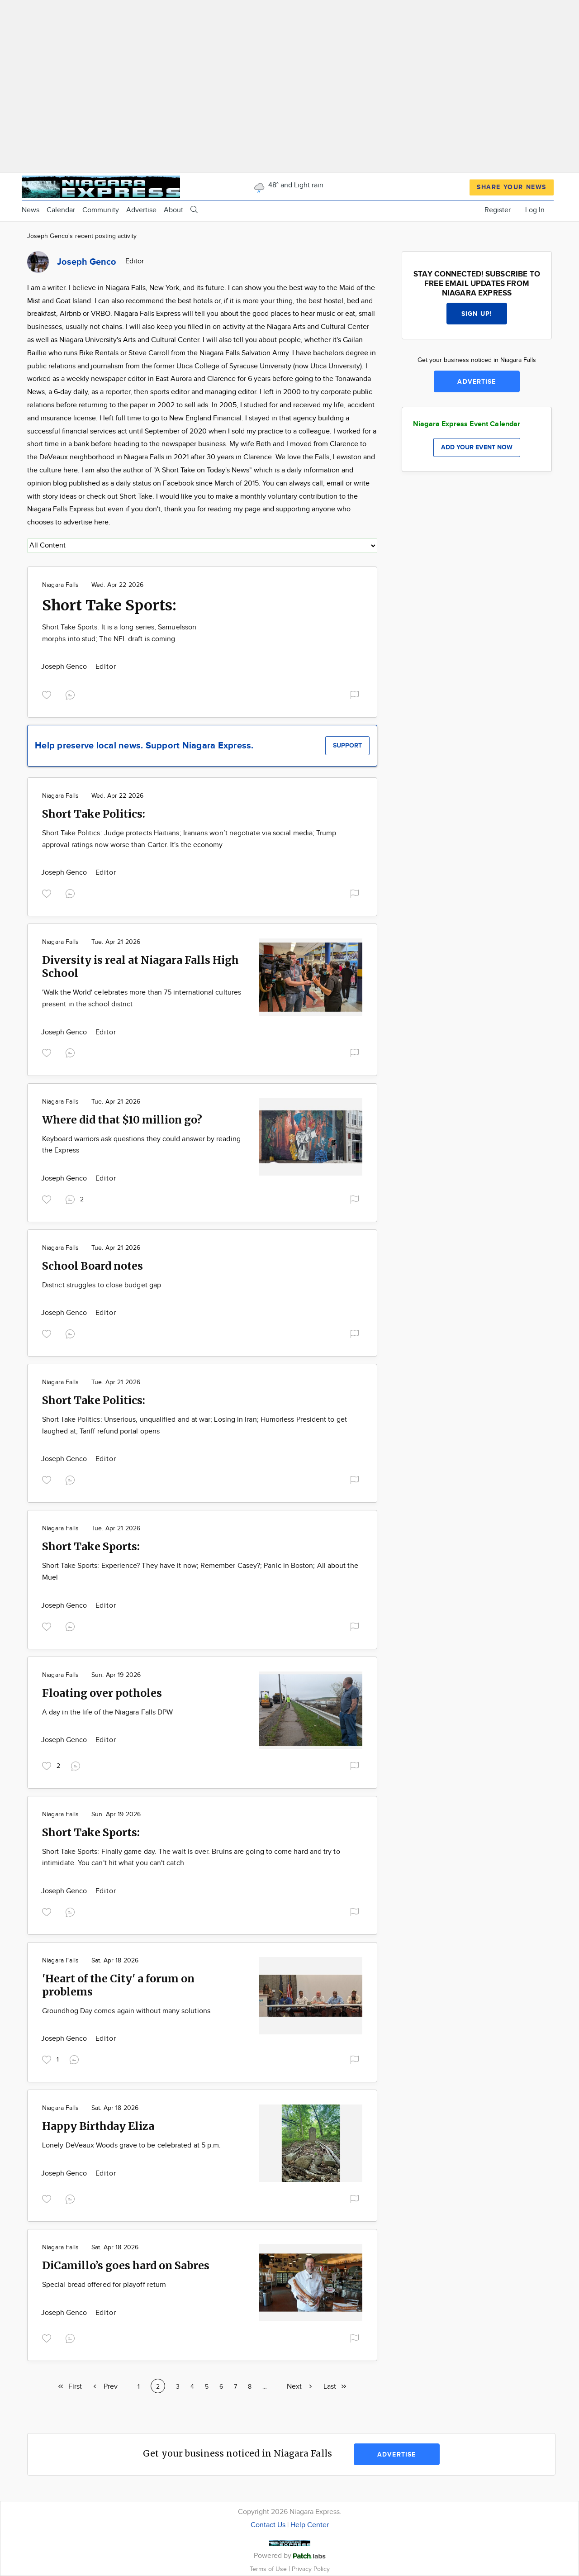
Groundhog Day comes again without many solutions (126, 2011)
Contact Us (268, 2525)
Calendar (61, 210)
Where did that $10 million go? (122, 1119)
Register (497, 210)
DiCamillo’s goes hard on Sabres (125, 2265)
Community (100, 210)
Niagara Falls (60, 585)
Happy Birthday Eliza (98, 2126)
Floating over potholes (102, 1693)
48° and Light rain (287, 185)
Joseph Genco (65, 666)
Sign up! (476, 314)
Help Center (309, 2525)
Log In (535, 210)
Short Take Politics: (93, 813)
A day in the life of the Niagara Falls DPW (107, 1712)
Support (347, 745)
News (30, 210)
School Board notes (92, 1265)
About (173, 210)
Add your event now (477, 447)
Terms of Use (269, 2569)
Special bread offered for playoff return (104, 2285)
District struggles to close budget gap (101, 1285)
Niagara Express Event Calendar (467, 424)
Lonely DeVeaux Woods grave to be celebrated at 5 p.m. (131, 2145)
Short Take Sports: (109, 605)
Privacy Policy (311, 2569)
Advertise (141, 210)
